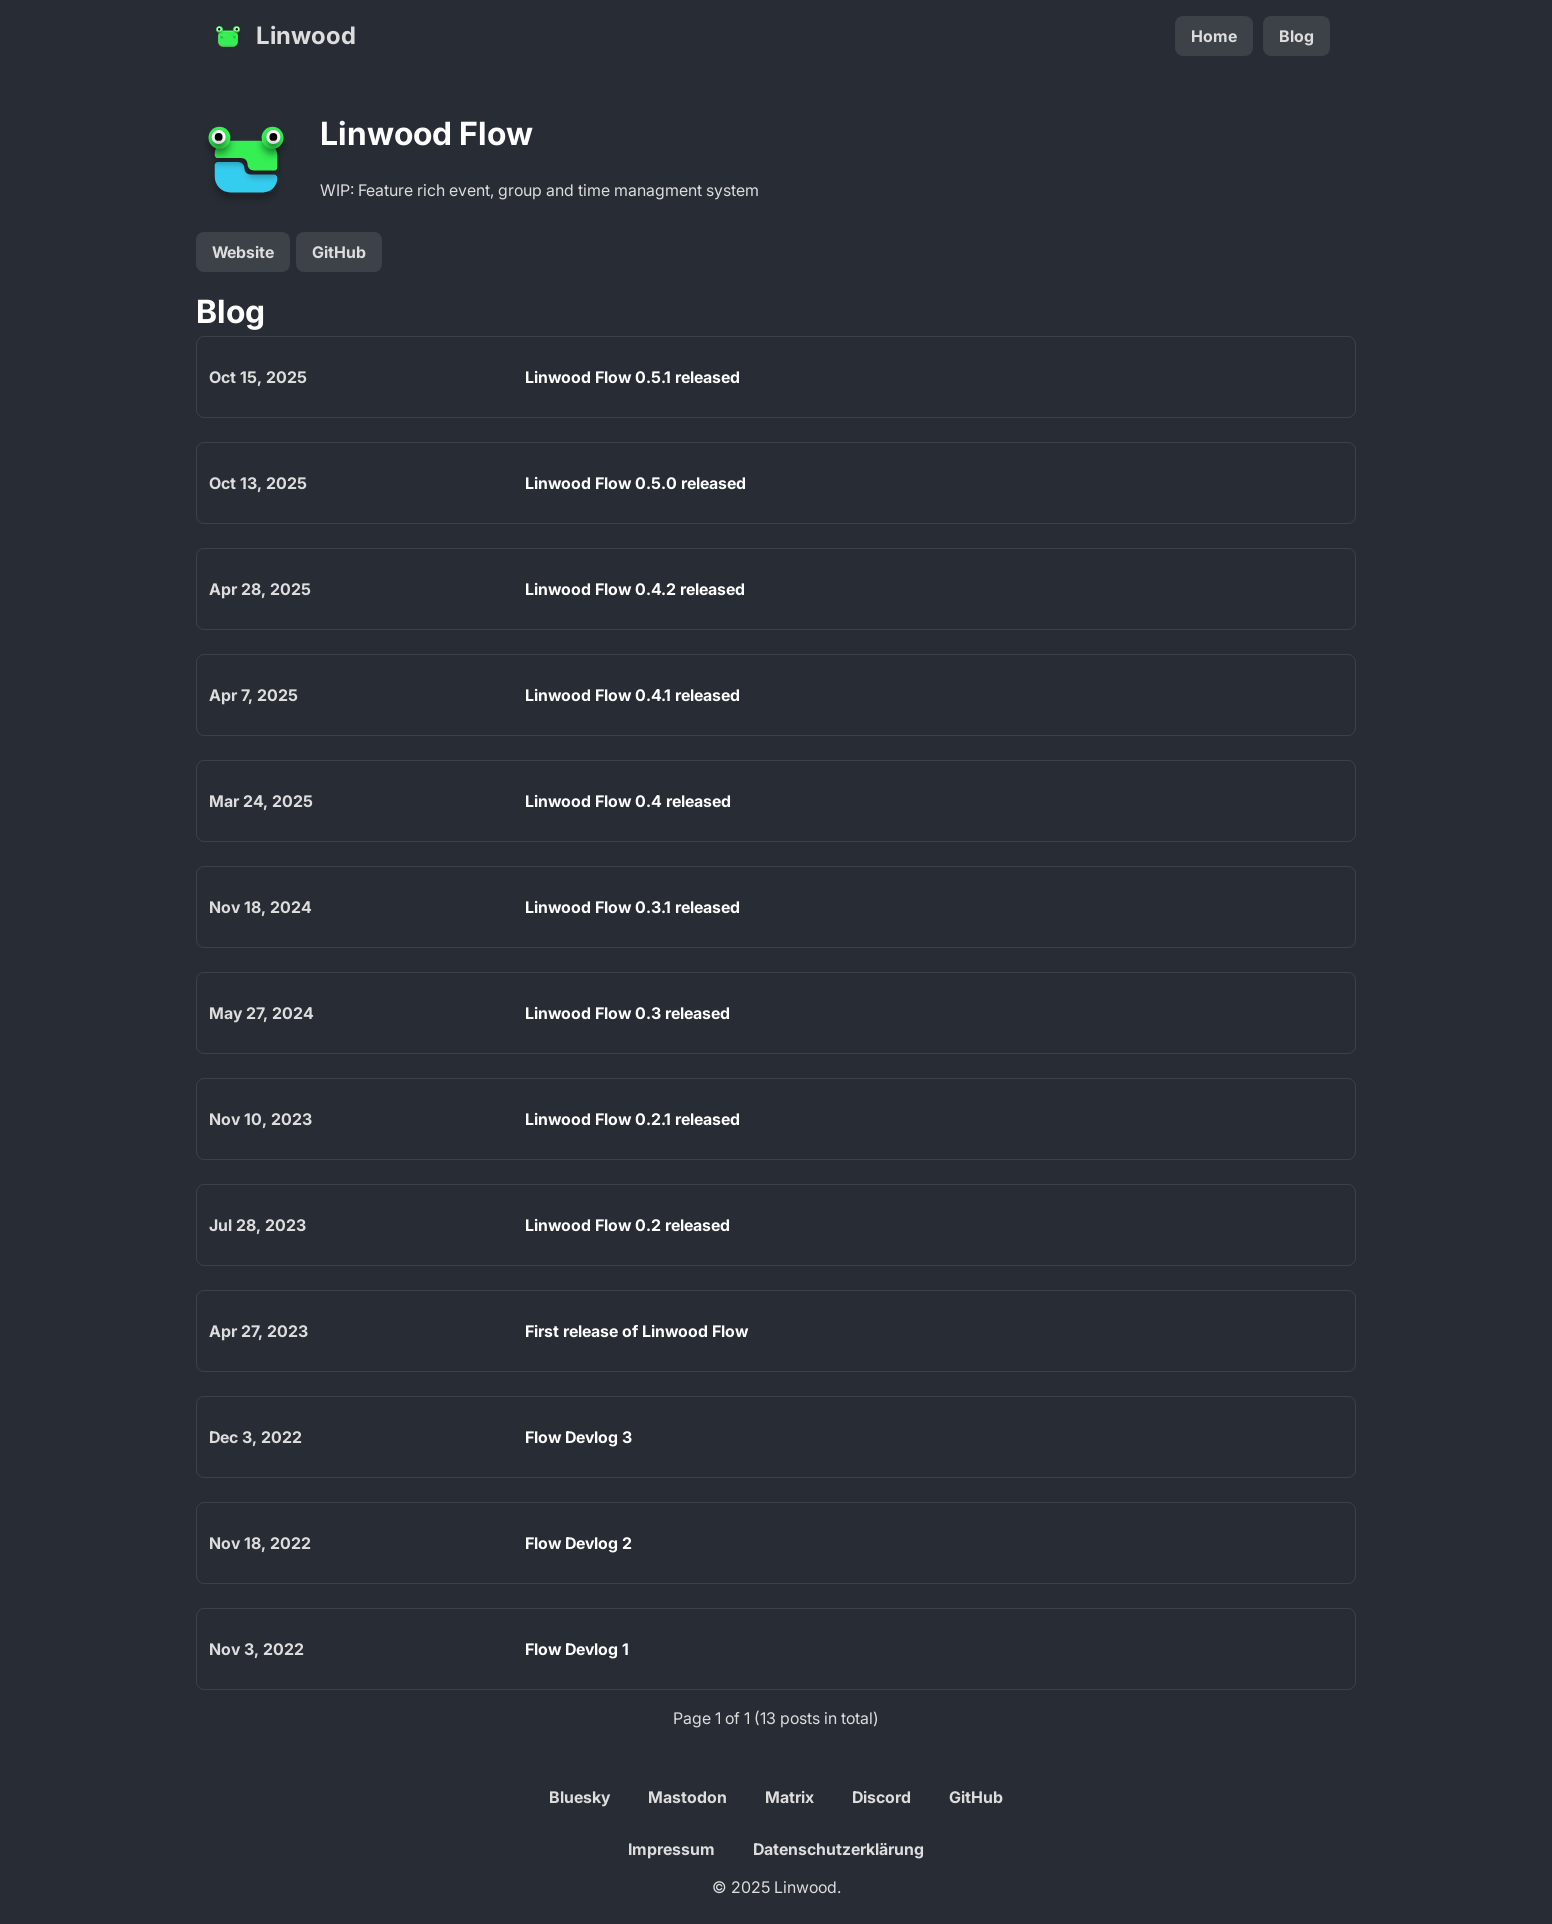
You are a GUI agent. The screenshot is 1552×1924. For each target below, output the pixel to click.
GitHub (339, 252)
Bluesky (579, 1797)
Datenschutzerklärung (838, 1849)
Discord (881, 1797)
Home (1214, 36)
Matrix (789, 1797)
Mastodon (687, 1797)
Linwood (284, 36)
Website (243, 252)
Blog (1296, 36)
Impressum (671, 1849)
